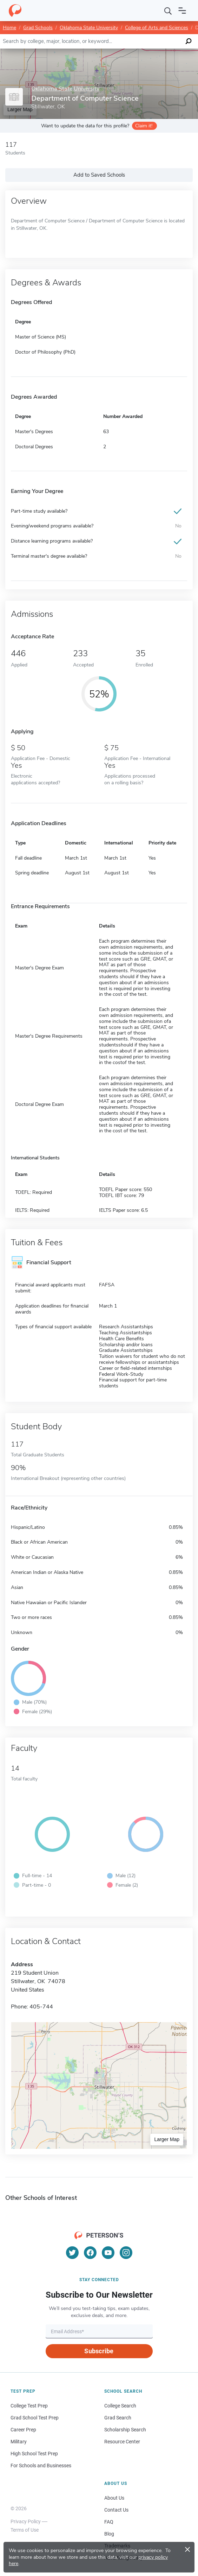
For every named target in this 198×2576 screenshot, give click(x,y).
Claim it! (143, 125)
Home (9, 27)
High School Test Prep (34, 2453)
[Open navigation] (182, 10)
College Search (120, 2406)
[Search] (168, 10)
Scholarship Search (125, 2429)
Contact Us (116, 2510)
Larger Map (166, 2139)
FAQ (108, 2522)
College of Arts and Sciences (156, 27)
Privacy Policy (26, 2521)
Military (19, 2441)
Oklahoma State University (89, 27)
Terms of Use (25, 2530)
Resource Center (122, 2441)
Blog (109, 2534)
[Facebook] (90, 2252)
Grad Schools (38, 27)
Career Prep (23, 2429)
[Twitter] (72, 2252)
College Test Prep (29, 2406)
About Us (114, 2498)
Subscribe (98, 2351)
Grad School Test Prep (35, 2417)
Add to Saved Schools (99, 174)
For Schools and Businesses (41, 2465)
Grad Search (117, 2417)
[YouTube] (108, 2252)
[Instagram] (126, 2252)
